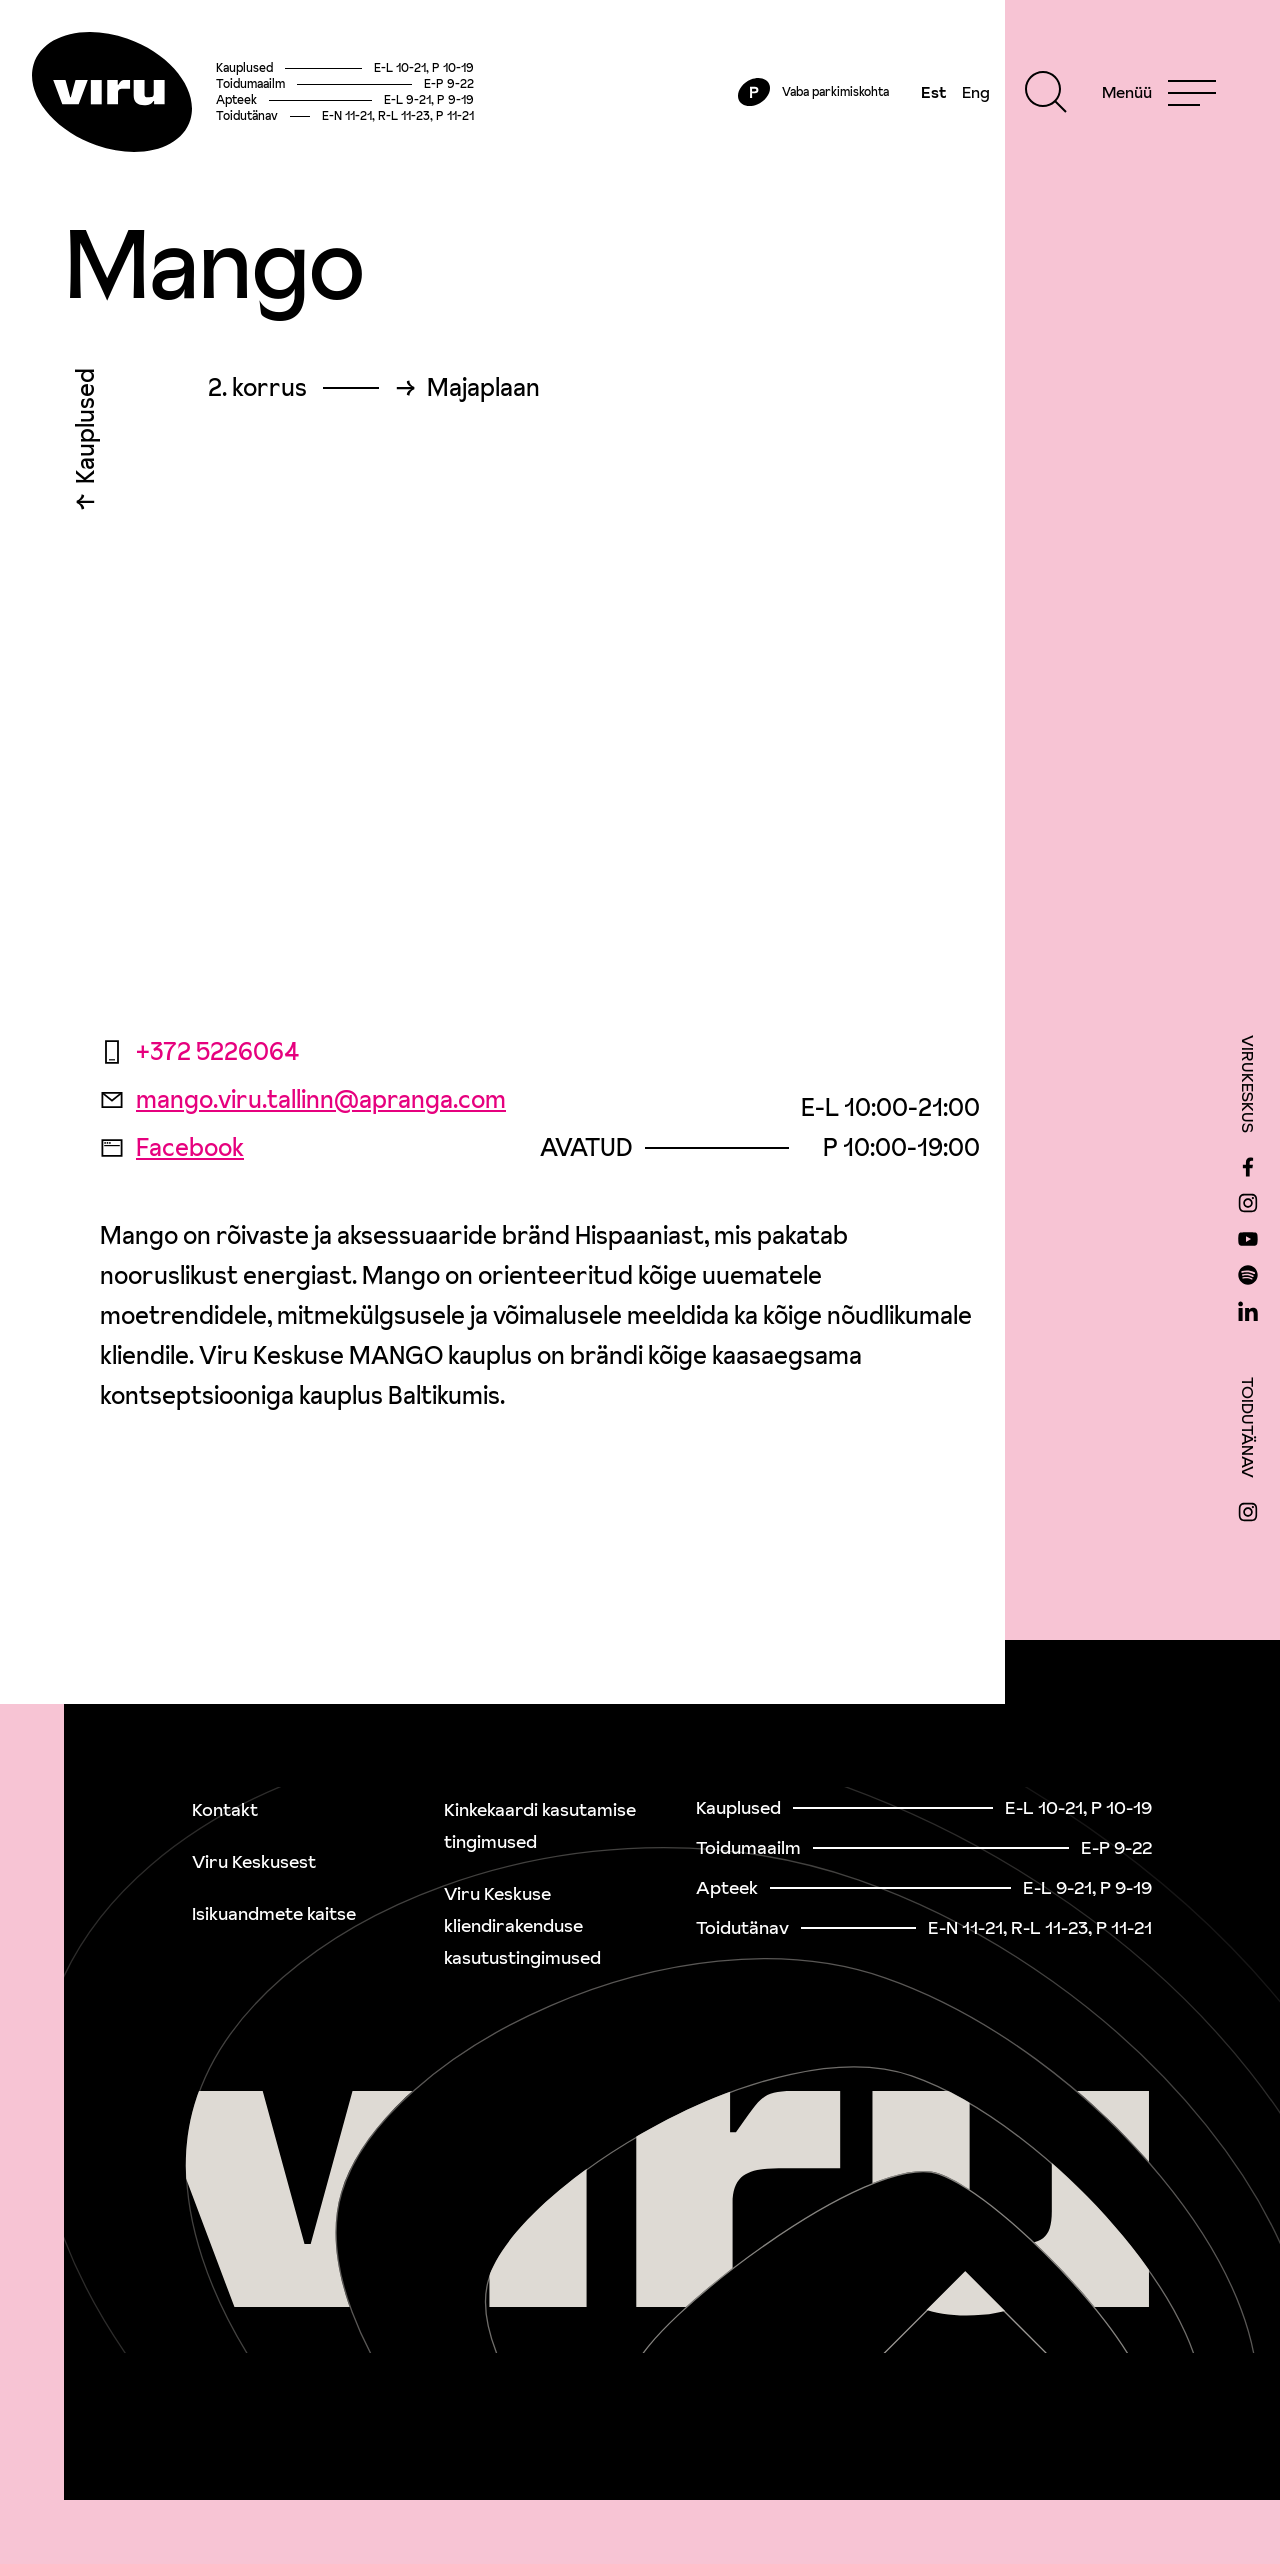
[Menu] (1159, 92)
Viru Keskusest (254, 1861)
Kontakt (225, 1809)
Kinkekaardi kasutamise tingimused (540, 1825)
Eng (976, 92)
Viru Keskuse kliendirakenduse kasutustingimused (522, 1925)
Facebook (172, 1147)
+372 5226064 (199, 1051)
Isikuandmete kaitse (274, 1913)
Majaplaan (483, 388)
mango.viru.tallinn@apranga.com (303, 1099)
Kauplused (85, 431)
